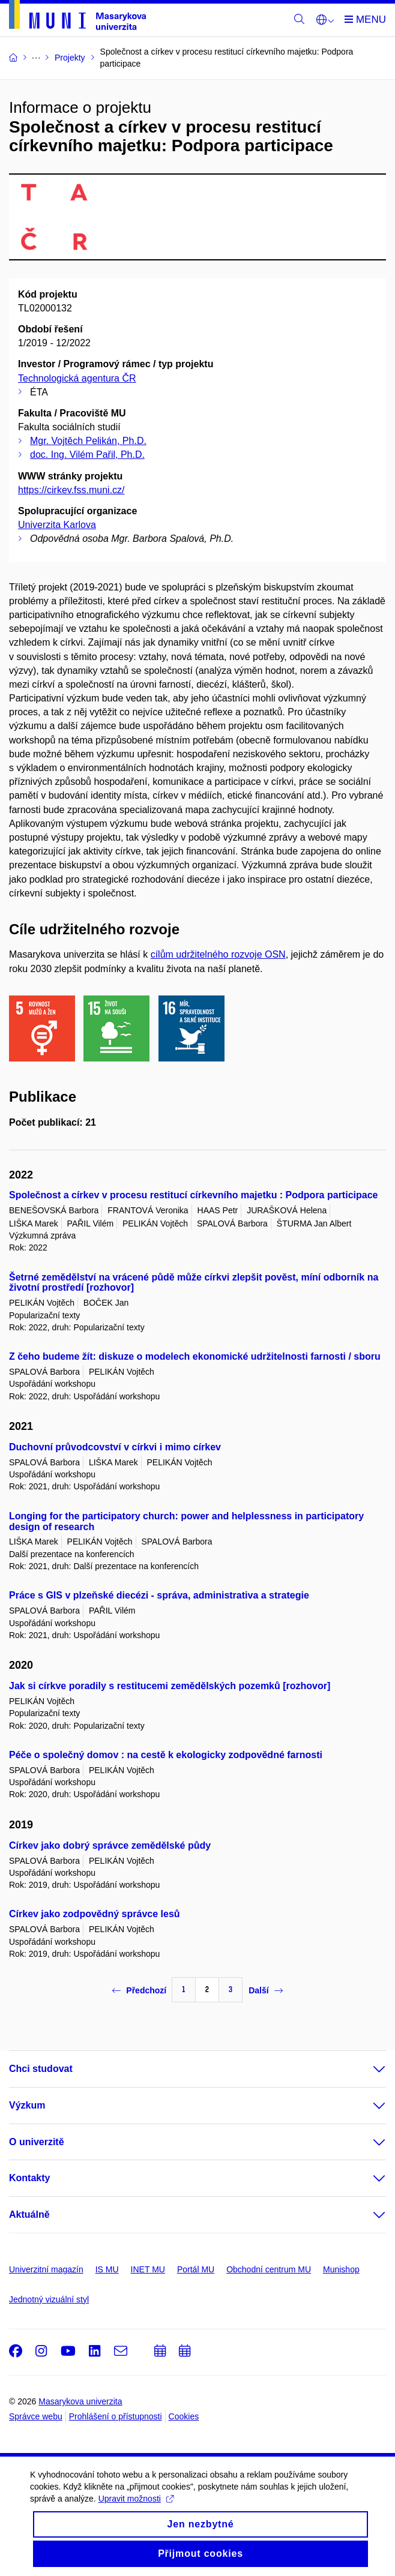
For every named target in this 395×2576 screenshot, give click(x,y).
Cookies (184, 2416)
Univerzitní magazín (46, 2269)
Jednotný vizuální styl (49, 2299)
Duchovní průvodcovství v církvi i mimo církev (115, 1447)
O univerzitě (36, 2142)
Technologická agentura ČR (77, 378)
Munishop (341, 2269)
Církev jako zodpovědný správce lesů (94, 1914)
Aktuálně (29, 2214)
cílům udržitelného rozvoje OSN (218, 954)
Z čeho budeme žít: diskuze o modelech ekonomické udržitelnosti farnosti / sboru (195, 1356)
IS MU (107, 2269)
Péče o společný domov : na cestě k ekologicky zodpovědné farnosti (165, 1755)
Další (265, 1990)
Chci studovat (41, 2069)
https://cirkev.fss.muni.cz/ (71, 490)
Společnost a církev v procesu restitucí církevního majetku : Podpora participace (193, 1195)
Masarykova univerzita (80, 2401)
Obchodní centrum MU (268, 2269)
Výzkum (27, 2105)
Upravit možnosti (135, 2513)
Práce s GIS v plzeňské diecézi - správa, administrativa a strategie (159, 1595)
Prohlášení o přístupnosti (115, 2416)
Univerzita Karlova (57, 525)
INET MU (148, 2269)
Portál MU (195, 2269)
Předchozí (139, 1990)
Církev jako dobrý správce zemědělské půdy (110, 1845)
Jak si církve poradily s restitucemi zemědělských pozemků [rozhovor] (169, 1686)
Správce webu (35, 2416)
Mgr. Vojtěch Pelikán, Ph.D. (88, 441)
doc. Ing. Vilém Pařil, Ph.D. (87, 454)
